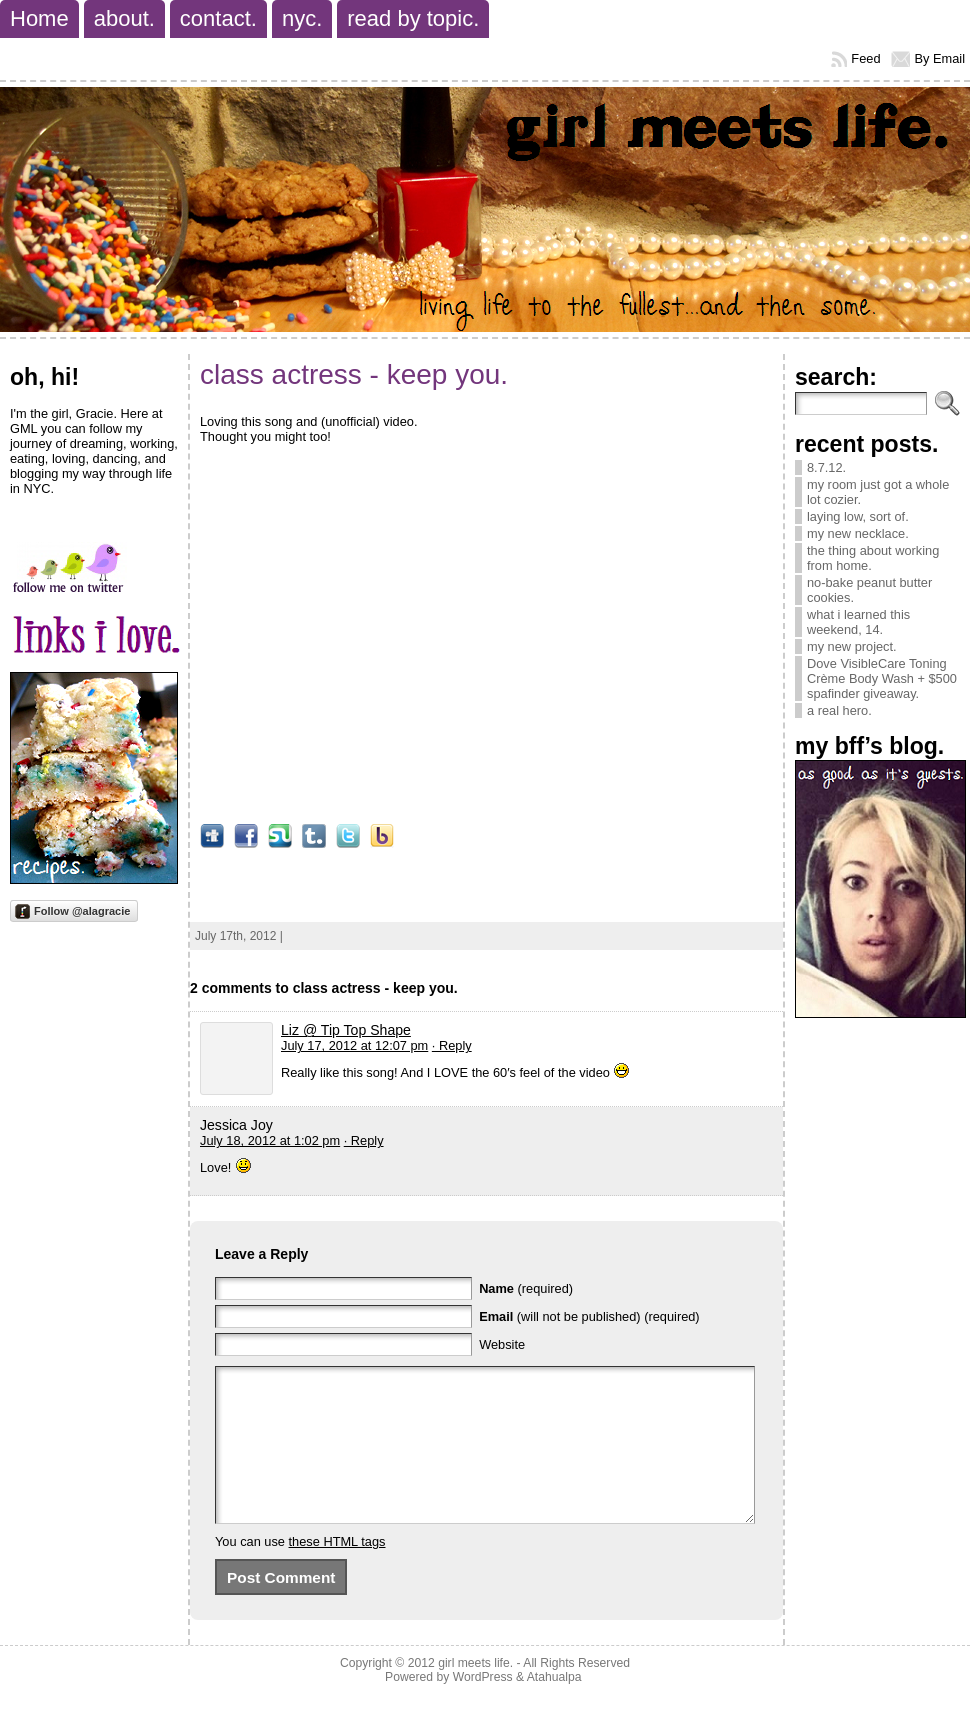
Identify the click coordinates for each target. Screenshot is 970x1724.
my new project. (852, 646)
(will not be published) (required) (589, 1316)
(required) (526, 1288)
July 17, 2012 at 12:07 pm (354, 1045)
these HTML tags (337, 1571)
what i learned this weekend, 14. (858, 622)
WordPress (483, 1707)
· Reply (452, 1045)
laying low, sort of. (858, 516)
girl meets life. (475, 1693)
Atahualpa (554, 1707)
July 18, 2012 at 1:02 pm (270, 1140)
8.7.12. (826, 467)
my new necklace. (858, 533)
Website (502, 1344)
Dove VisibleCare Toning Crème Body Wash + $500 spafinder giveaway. (882, 678)
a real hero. (839, 710)
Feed (865, 58)
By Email (940, 58)
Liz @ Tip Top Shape (346, 1030)
